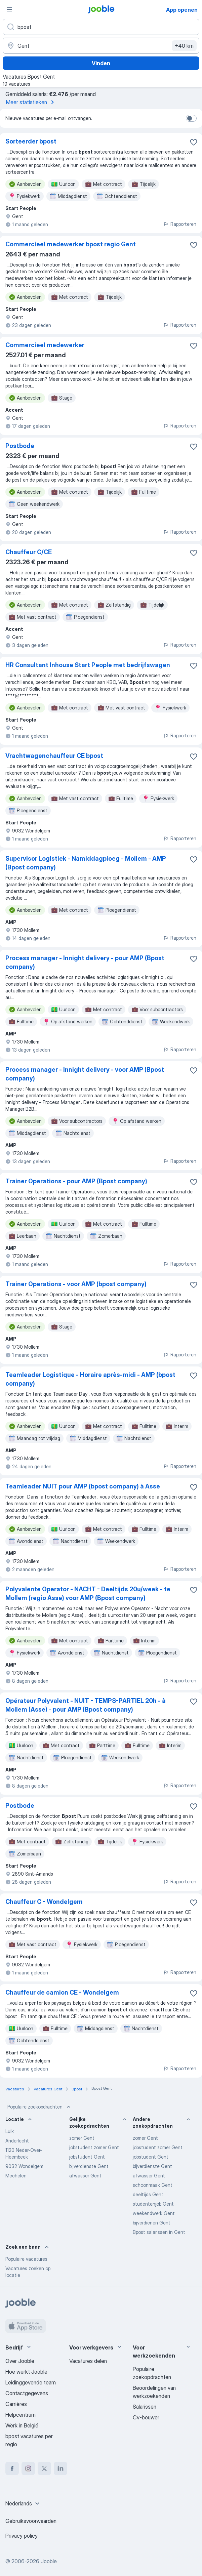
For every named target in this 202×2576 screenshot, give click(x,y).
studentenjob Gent (153, 2204)
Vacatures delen (88, 2361)
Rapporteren (179, 224)
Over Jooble (19, 2361)
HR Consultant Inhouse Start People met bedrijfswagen (87, 664)
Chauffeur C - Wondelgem (44, 1901)
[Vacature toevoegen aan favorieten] (193, 142)
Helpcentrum (20, 2414)
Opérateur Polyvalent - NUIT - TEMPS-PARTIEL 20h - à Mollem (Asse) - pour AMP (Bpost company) (85, 1705)
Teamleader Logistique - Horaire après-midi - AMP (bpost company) (90, 1379)
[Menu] (9, 9)
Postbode (19, 445)
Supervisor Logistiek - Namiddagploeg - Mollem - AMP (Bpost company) (85, 863)
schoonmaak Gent (152, 2185)
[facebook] (12, 2468)
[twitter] (44, 2468)
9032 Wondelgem (24, 2166)
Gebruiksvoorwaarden (30, 2521)
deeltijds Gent (148, 2194)
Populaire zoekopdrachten (39, 2106)
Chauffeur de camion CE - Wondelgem (62, 1992)
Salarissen (144, 2406)
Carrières (16, 2404)
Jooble (49, 2561)
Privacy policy (21, 2535)
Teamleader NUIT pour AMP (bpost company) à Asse (82, 1486)
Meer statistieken (31, 102)
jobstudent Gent (87, 2157)
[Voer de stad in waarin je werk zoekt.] (101, 46)
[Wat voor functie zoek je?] (101, 27)
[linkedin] (60, 2468)
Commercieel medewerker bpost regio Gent (70, 244)
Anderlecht (17, 2140)
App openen (182, 9)
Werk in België (21, 2425)
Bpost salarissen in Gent (159, 2232)
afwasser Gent (85, 2175)
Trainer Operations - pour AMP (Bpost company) (76, 1181)
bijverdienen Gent (151, 2222)
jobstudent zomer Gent (94, 2147)
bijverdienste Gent (89, 2166)
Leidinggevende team (30, 2382)
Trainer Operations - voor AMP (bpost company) (76, 1283)
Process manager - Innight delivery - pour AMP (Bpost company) (84, 962)
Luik (9, 2131)
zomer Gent (81, 2138)
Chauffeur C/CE (28, 552)
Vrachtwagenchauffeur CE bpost (54, 755)
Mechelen (16, 2175)
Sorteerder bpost (30, 141)
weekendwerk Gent (154, 2213)
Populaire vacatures (26, 2259)
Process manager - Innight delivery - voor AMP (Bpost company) (84, 1074)
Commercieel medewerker (44, 345)
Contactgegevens (26, 2393)
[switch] (191, 118)
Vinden (101, 63)
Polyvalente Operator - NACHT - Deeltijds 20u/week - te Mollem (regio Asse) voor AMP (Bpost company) (87, 1593)
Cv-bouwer (146, 2417)
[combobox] (23, 2503)
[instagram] (28, 2468)
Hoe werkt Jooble (26, 2371)
